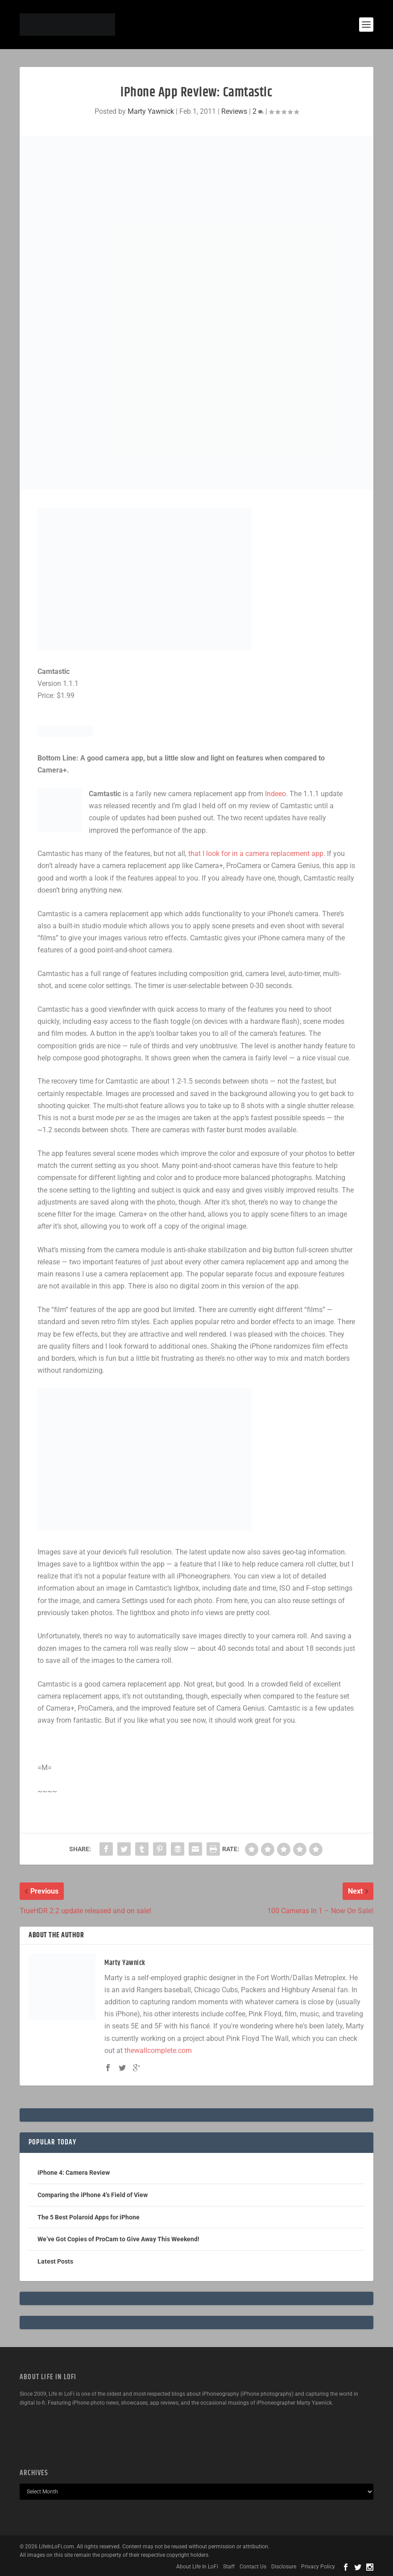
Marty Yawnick (151, 111)
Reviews (234, 111)
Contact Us (253, 2567)
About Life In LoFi (197, 2567)
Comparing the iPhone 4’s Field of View (92, 2194)
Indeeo (275, 793)
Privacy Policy (318, 2567)
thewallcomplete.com (158, 2050)
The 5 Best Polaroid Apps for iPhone (88, 2217)
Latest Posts (55, 2261)
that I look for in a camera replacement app (255, 853)
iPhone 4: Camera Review (73, 2172)
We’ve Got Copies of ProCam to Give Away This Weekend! (118, 2239)
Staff (229, 2567)
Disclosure (283, 2567)
